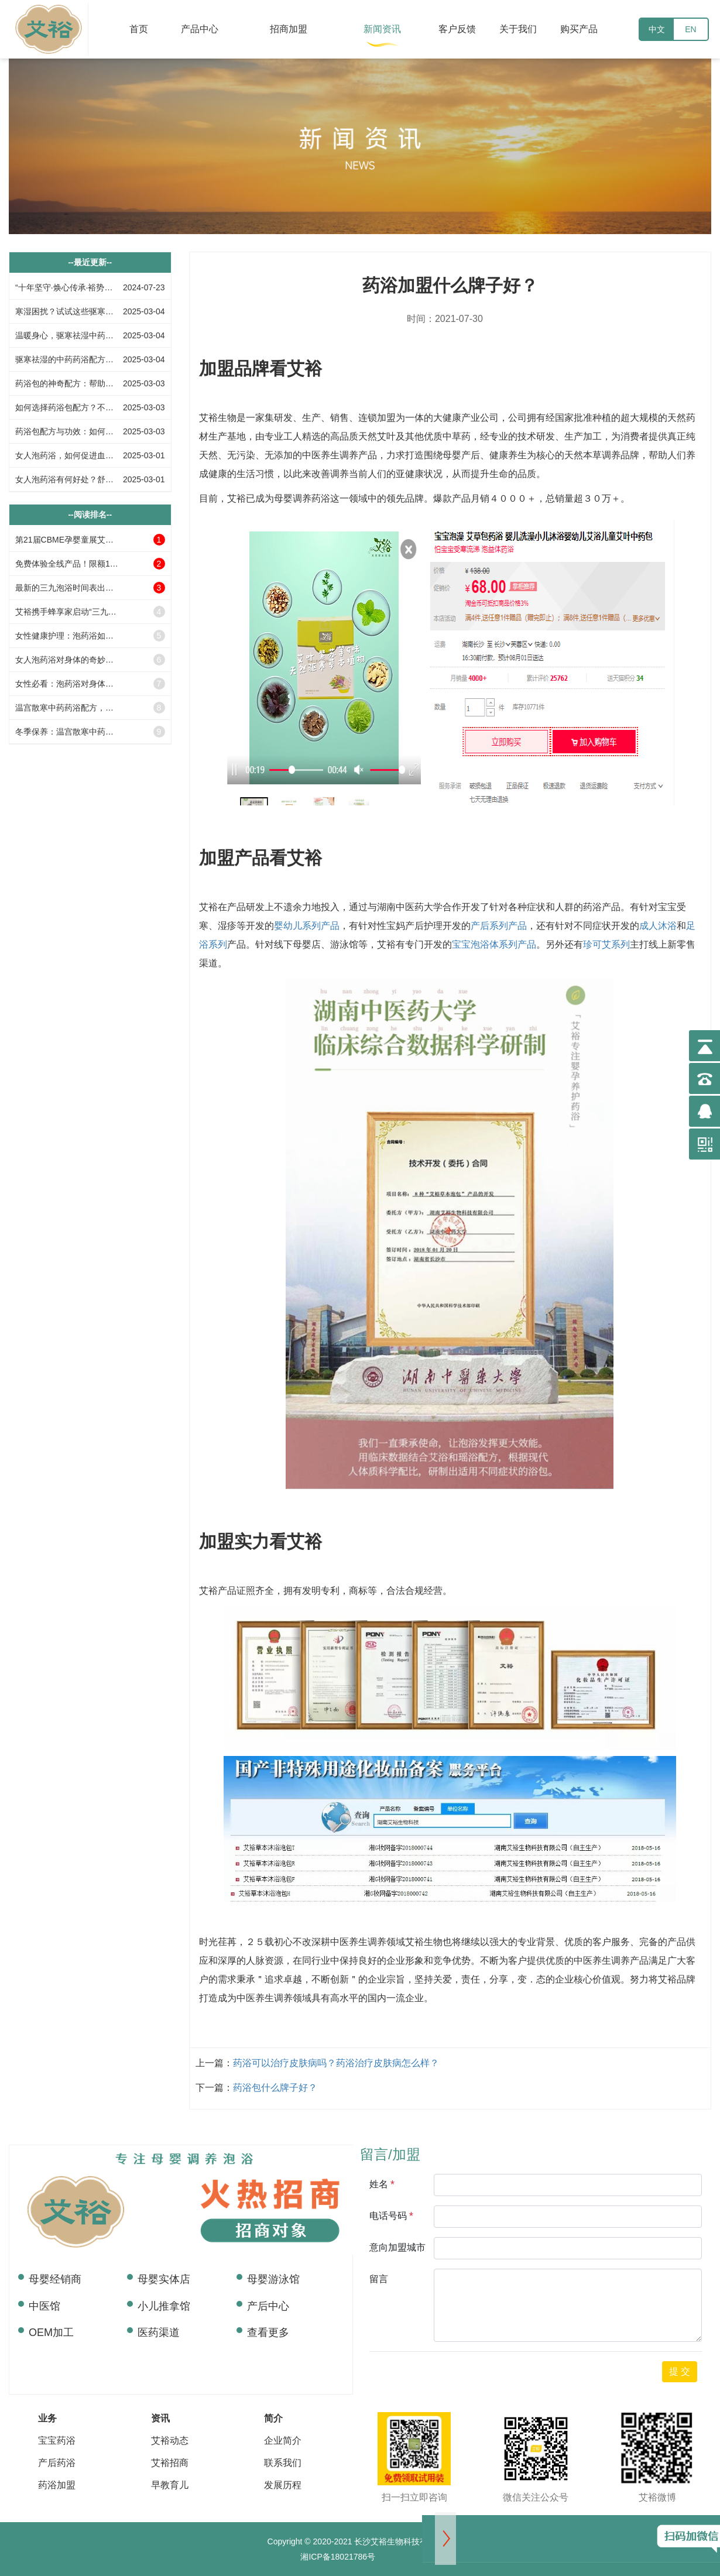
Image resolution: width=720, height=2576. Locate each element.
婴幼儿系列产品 (307, 926)
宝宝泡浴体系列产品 (494, 944)
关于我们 (518, 29)
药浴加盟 (57, 2485)
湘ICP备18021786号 (337, 2556)
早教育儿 (169, 2485)
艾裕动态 (169, 2440)
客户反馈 (457, 29)
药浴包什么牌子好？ (275, 2088)
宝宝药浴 (57, 2440)
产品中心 (199, 29)
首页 (138, 29)
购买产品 (579, 29)
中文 (657, 29)
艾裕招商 (169, 2463)
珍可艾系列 (606, 944)
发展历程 (282, 2485)
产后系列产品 (499, 926)
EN (690, 29)
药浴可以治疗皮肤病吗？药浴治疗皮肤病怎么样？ (336, 2063)
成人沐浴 (658, 926)
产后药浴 (57, 2463)
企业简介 (282, 2440)
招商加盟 (288, 29)
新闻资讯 (382, 29)
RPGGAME (397, 2556)
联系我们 (282, 2463)
